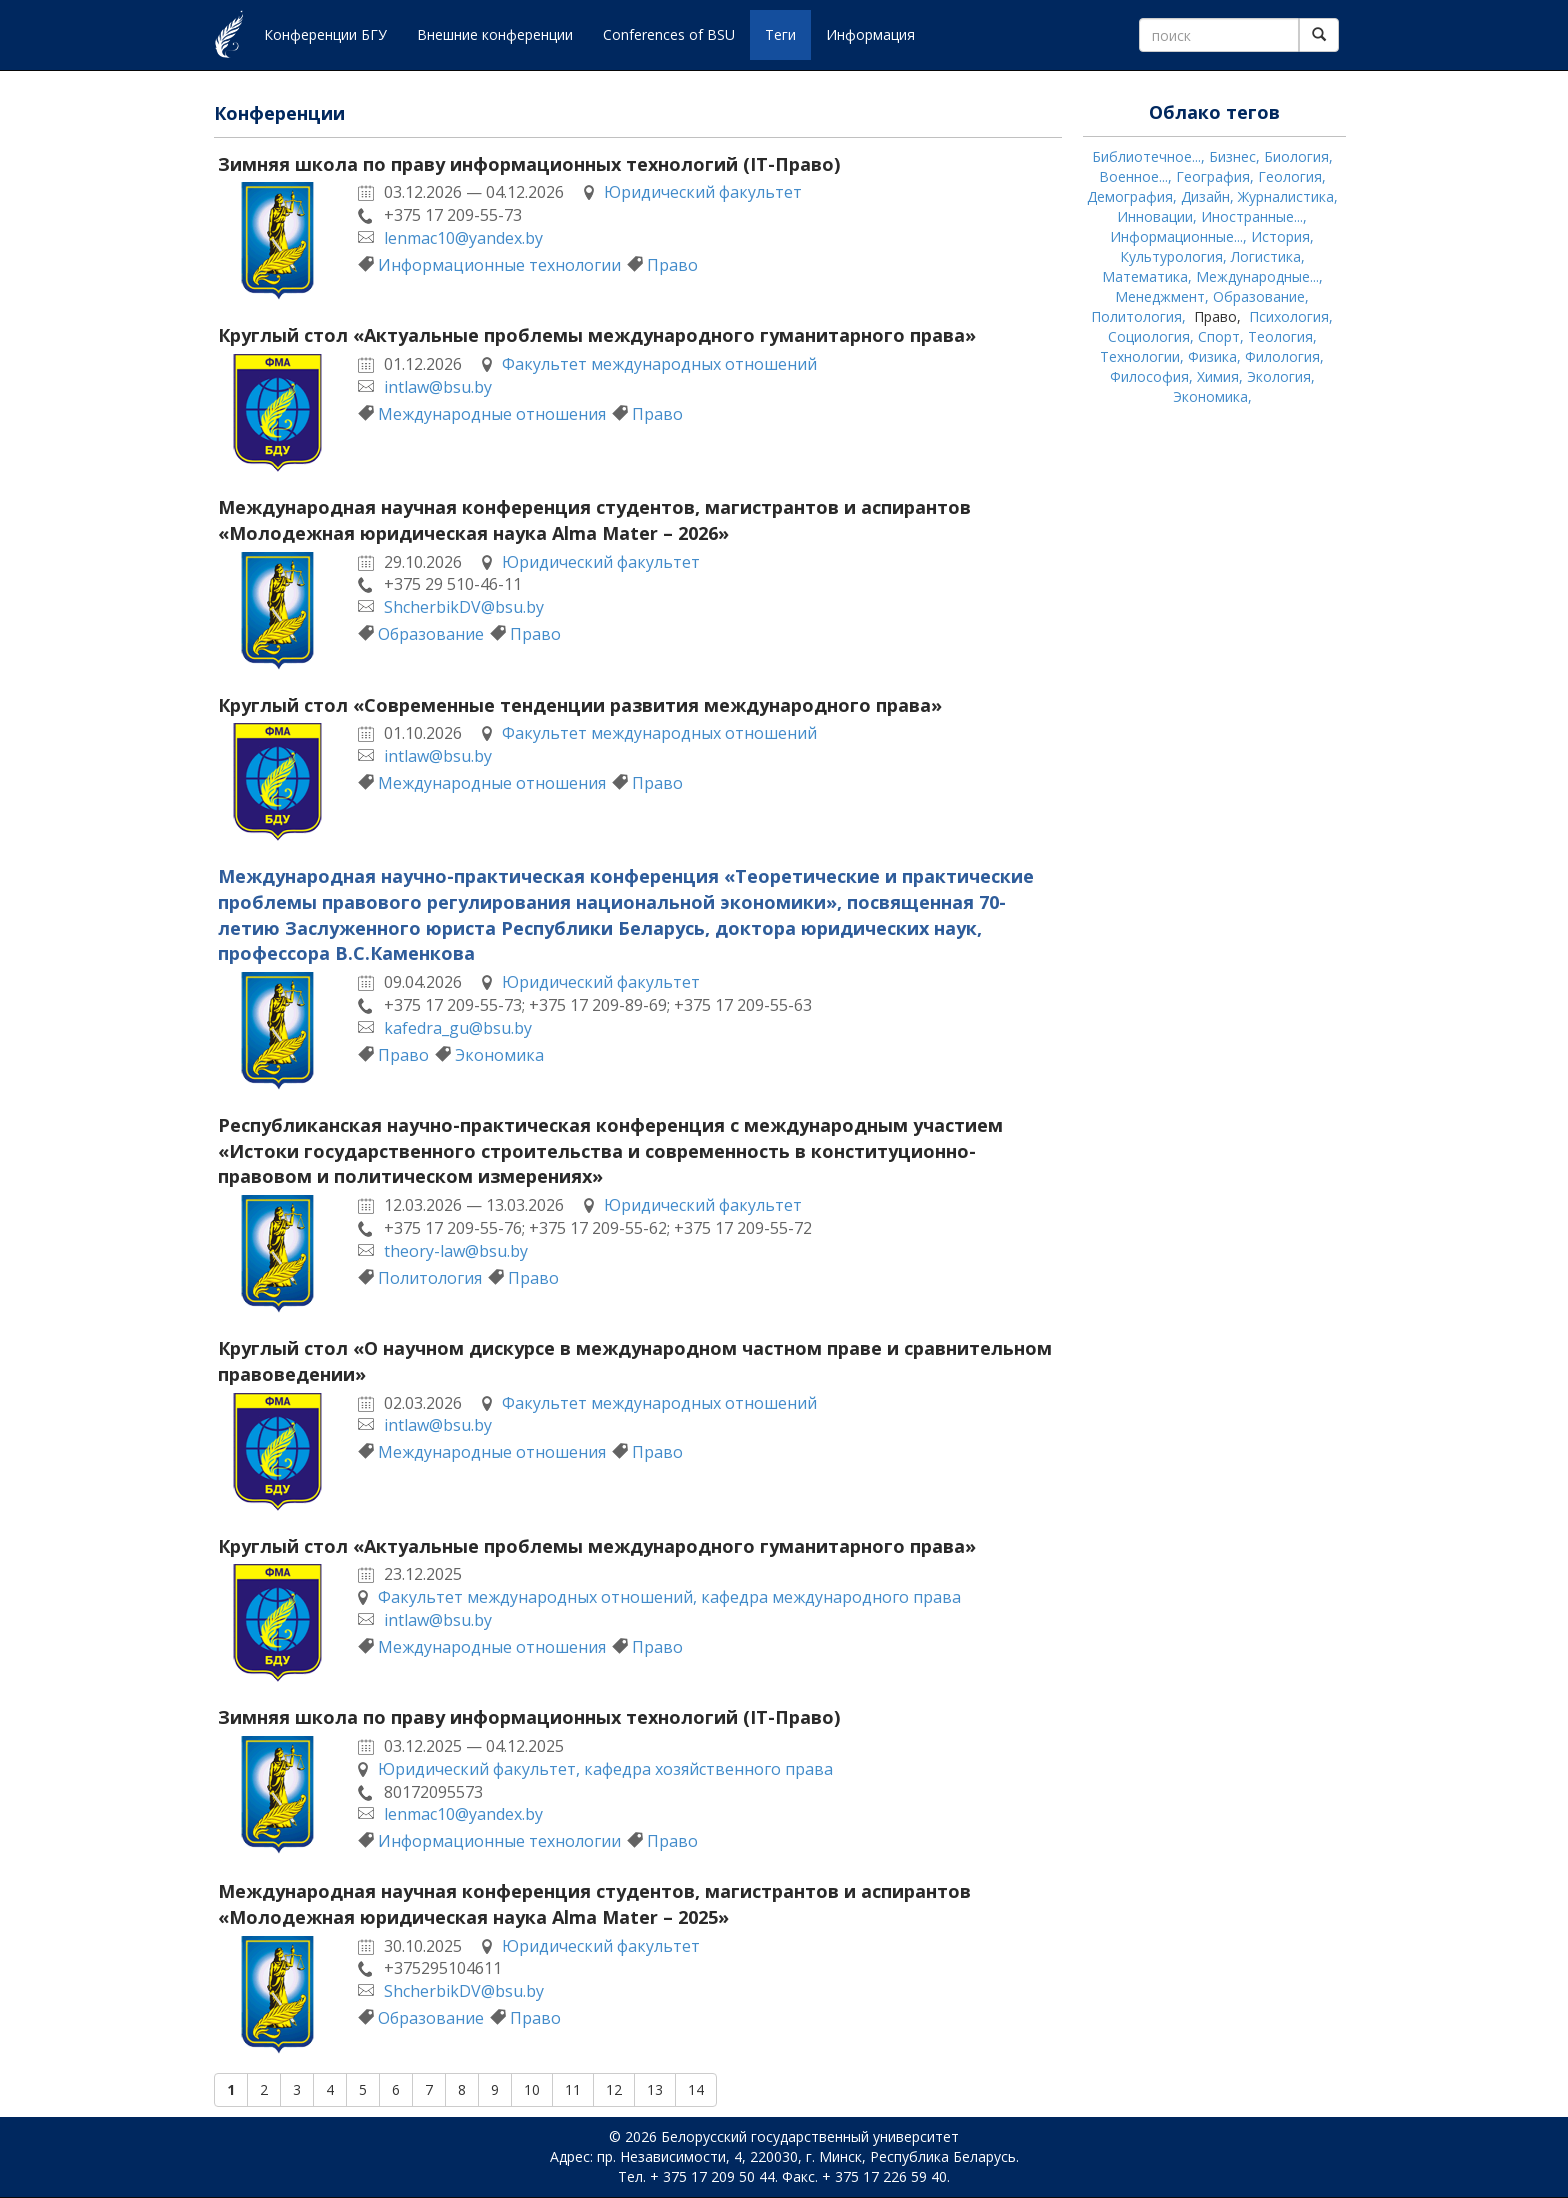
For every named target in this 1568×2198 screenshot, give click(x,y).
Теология (1280, 336)
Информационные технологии (499, 265)
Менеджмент (1160, 296)
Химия (1218, 376)
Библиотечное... (1146, 156)
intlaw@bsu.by (438, 387)
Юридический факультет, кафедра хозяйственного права (605, 1769)
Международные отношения (492, 414)
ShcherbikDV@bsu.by (464, 607)
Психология (1289, 316)
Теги (780, 34)
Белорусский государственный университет (810, 2136)
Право (672, 265)
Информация (870, 34)
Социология (1149, 336)
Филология (1282, 356)
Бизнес (1232, 156)
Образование (431, 634)
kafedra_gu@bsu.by (458, 1028)
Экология (1279, 376)
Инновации (1155, 216)
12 (614, 2089)
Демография (1130, 196)
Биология (1296, 156)
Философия (1149, 376)
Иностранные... (1252, 216)
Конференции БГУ (325, 34)
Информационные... (1176, 236)
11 (573, 2089)
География (1213, 176)
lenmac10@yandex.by (463, 238)
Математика (1145, 276)
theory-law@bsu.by (456, 1251)
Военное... (1133, 176)
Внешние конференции (495, 34)
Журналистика (1286, 196)
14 (696, 2089)
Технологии (1140, 356)
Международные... (1257, 276)
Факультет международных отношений (659, 364)
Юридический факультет (703, 192)
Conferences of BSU (669, 34)
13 (655, 2089)
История (1280, 236)
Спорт (1219, 336)
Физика (1212, 356)
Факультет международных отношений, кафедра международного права (669, 1597)
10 (532, 2089)
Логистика (1266, 256)
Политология (430, 1278)
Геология (1290, 176)
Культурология (1171, 256)
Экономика (499, 1055)
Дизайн (1205, 196)
